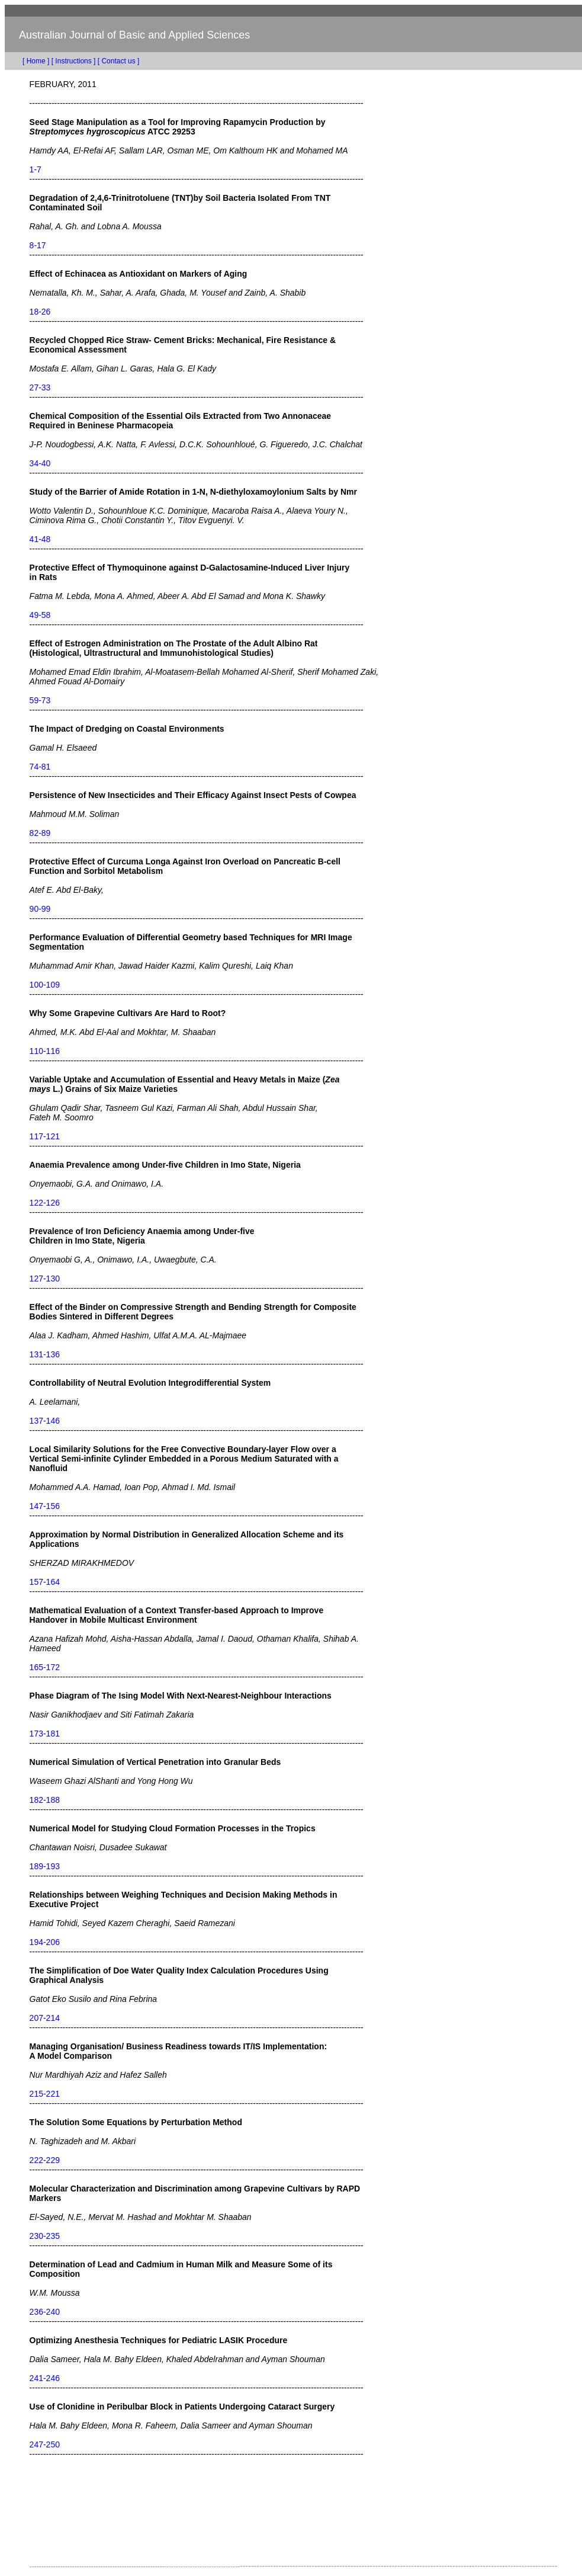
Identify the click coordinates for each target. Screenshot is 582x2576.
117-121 (45, 1136)
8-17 (38, 245)
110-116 (45, 1051)
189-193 (45, 1866)
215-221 (45, 2093)
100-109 (45, 984)
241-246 (45, 2378)
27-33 (40, 387)
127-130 (45, 1278)
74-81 (40, 766)
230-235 (45, 2236)
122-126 (45, 1202)
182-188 (45, 1800)
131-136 (45, 1354)
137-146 (45, 1420)
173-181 (45, 1733)
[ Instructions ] (74, 61)
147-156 (45, 1506)
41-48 (40, 539)
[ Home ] (27, 61)
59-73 (40, 700)
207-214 (45, 2018)
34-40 (40, 463)
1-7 (35, 169)
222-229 (45, 2160)
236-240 (45, 2312)
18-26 (40, 311)
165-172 (45, 1667)
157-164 (45, 1582)
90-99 (40, 909)
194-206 (45, 1942)
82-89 (40, 833)
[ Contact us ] (119, 61)
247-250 (45, 2444)
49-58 (40, 615)
